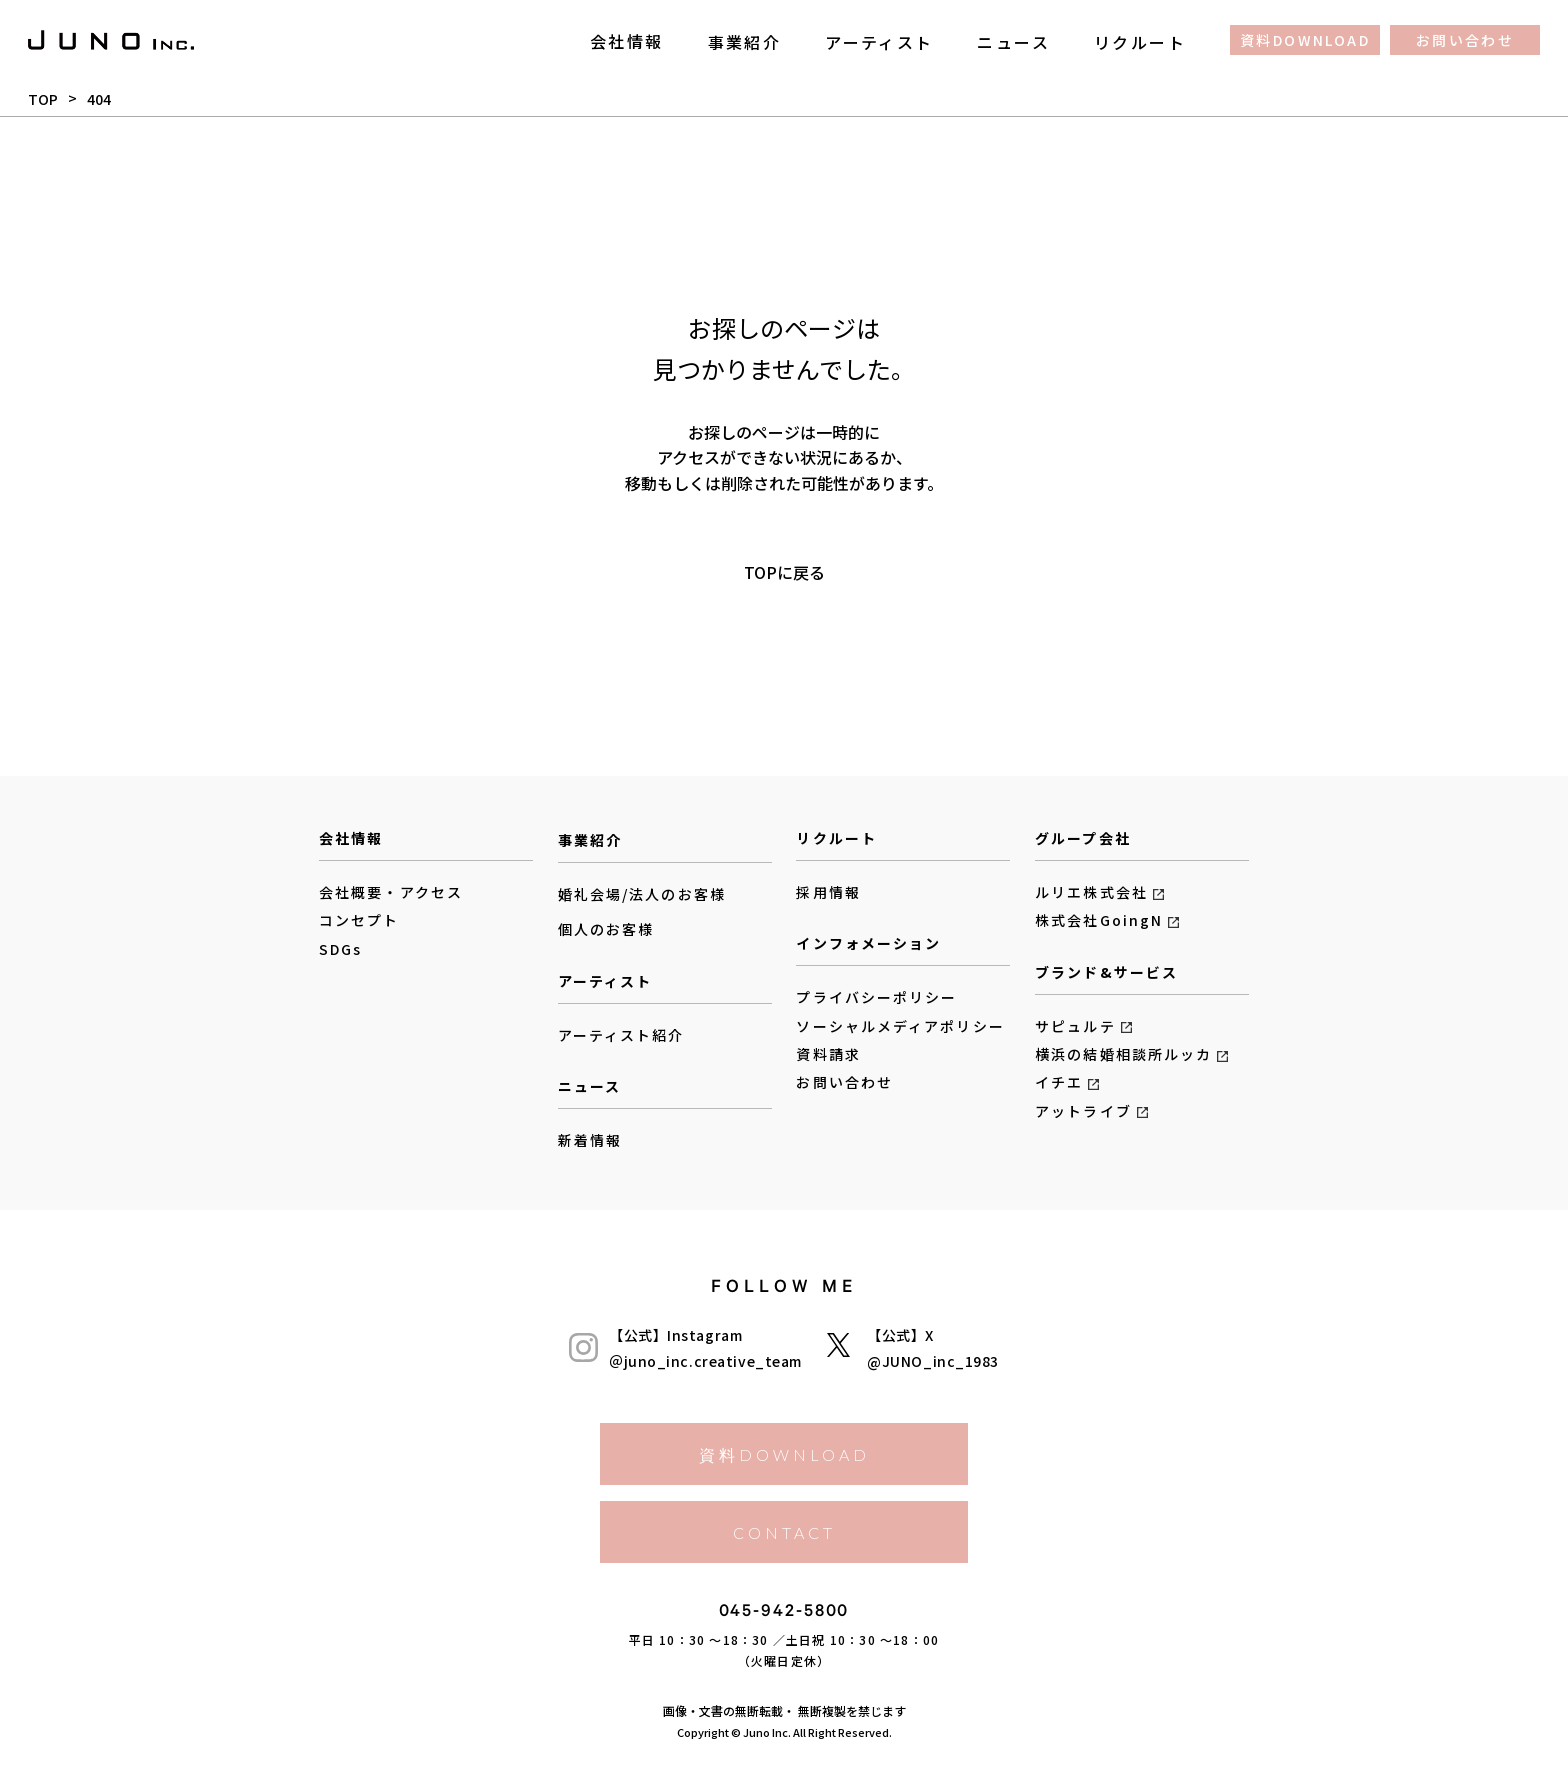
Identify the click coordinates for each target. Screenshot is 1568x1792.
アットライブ (1083, 1111)
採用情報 (828, 892)
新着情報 (590, 1140)
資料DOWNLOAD (1305, 40)
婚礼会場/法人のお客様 (642, 894)
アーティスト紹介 (621, 1035)
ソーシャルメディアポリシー (900, 1026)
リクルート (1140, 41)
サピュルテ (1075, 1026)
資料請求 (828, 1054)
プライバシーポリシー (876, 997)
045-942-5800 (784, 1614)
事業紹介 (745, 41)
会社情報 (627, 41)
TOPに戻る (784, 571)
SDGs (340, 949)
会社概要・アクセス (391, 892)
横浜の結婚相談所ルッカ (1123, 1054)
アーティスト (879, 41)
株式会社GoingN (1099, 920)
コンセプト (359, 920)
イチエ (1059, 1082)
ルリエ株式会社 (1091, 892)
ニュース (1013, 41)
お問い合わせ (1465, 40)
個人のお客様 (606, 930)
